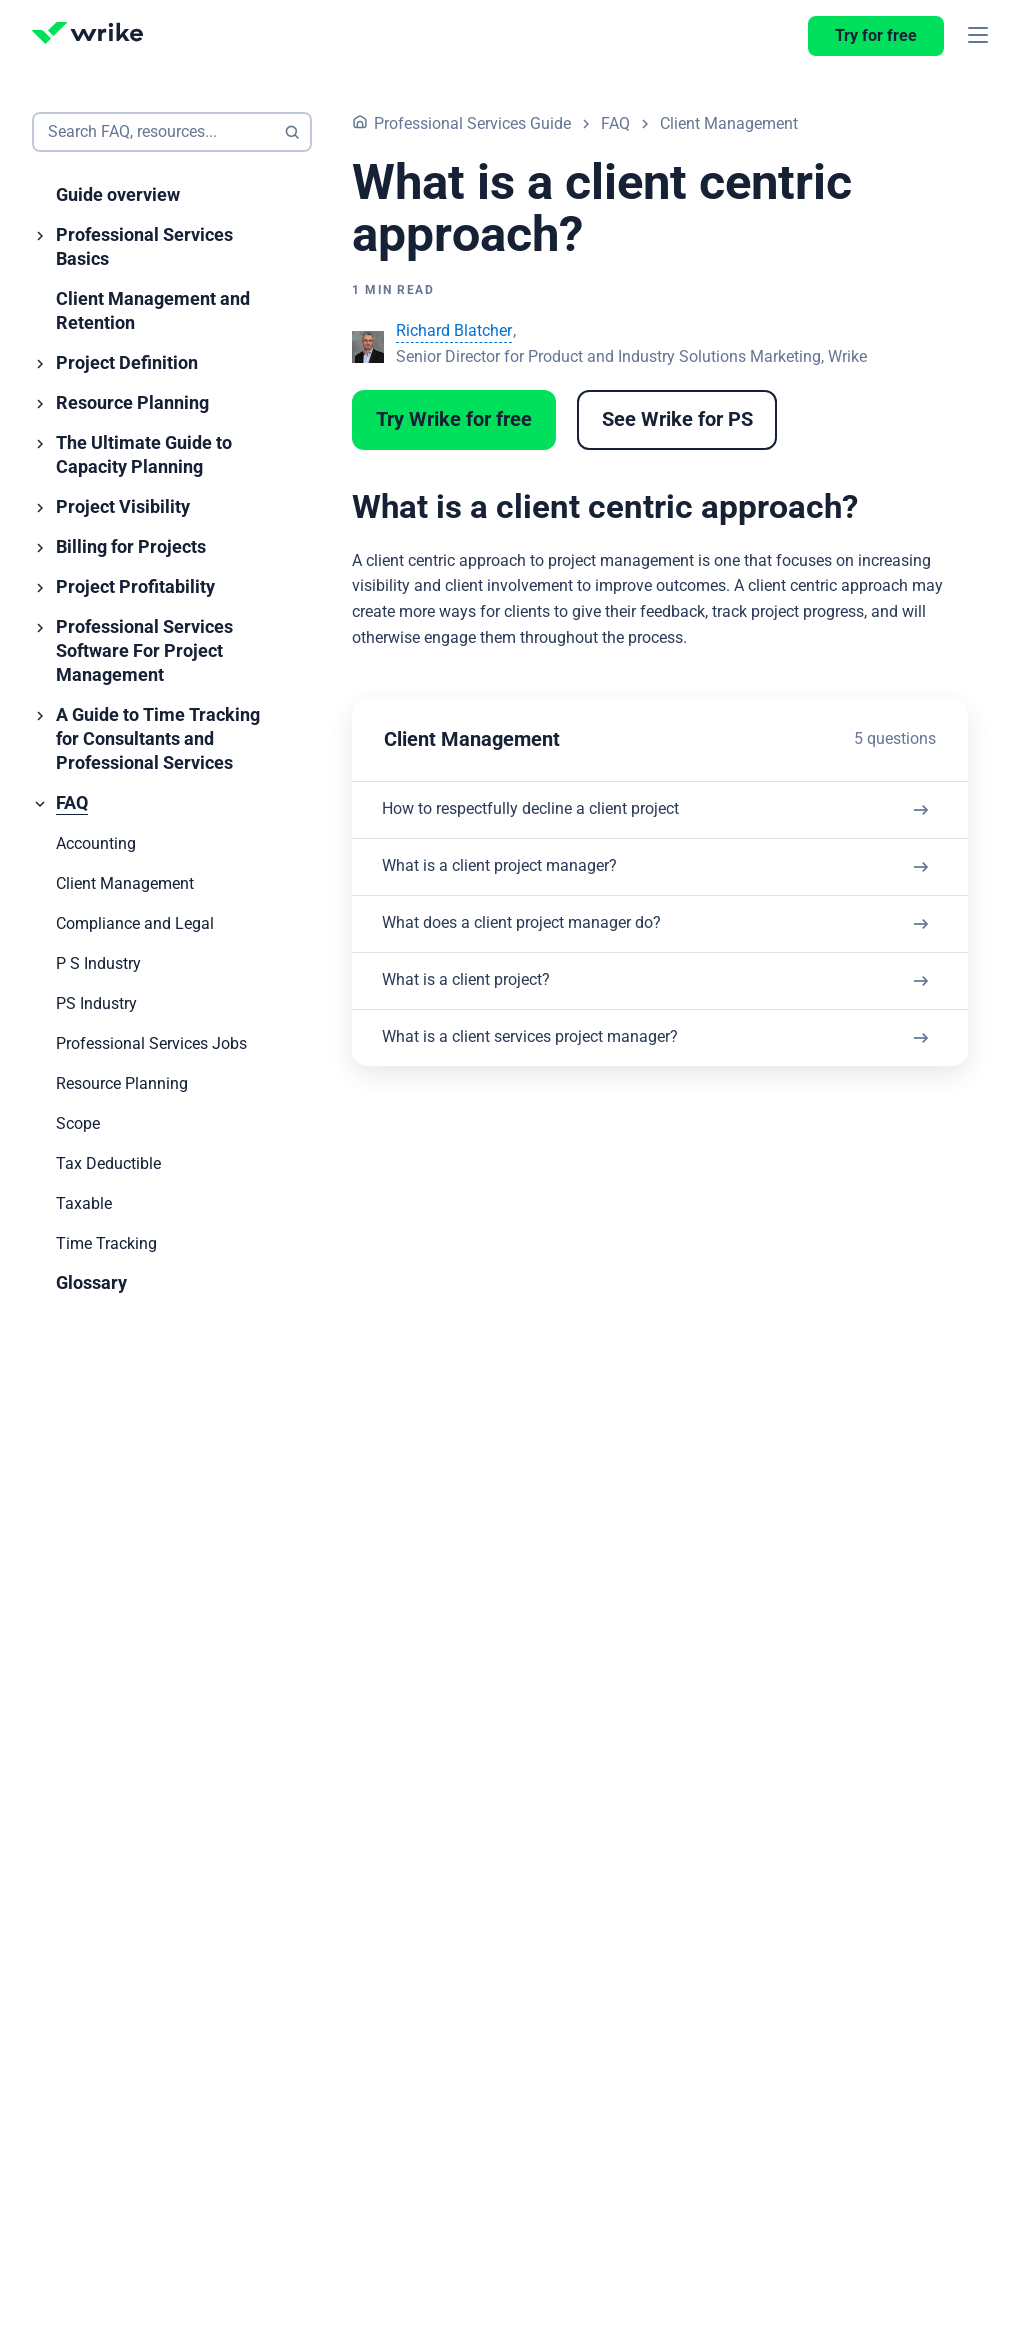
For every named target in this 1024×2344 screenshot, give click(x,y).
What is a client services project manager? (583, 1078)
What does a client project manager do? (573, 946)
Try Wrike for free (454, 420)
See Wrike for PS (677, 420)
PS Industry (96, 1004)
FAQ (72, 803)
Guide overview (118, 195)
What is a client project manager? (548, 880)
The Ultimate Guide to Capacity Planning (144, 455)
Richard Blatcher (454, 331)
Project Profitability (135, 587)
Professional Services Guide (472, 124)
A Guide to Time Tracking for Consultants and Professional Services (158, 739)
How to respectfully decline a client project (583, 814)
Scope (78, 1124)
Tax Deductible (108, 1164)
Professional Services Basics (144, 247)
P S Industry (98, 964)
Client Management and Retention (153, 311)
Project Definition (127, 363)
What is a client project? (510, 1012)
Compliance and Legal (135, 924)
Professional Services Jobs (151, 1044)
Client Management (125, 884)
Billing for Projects (131, 547)
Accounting (96, 844)
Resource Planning (132, 403)
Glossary (91, 1283)
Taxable (84, 1204)
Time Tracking (106, 1244)
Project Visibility (123, 507)
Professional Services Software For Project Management (144, 651)
